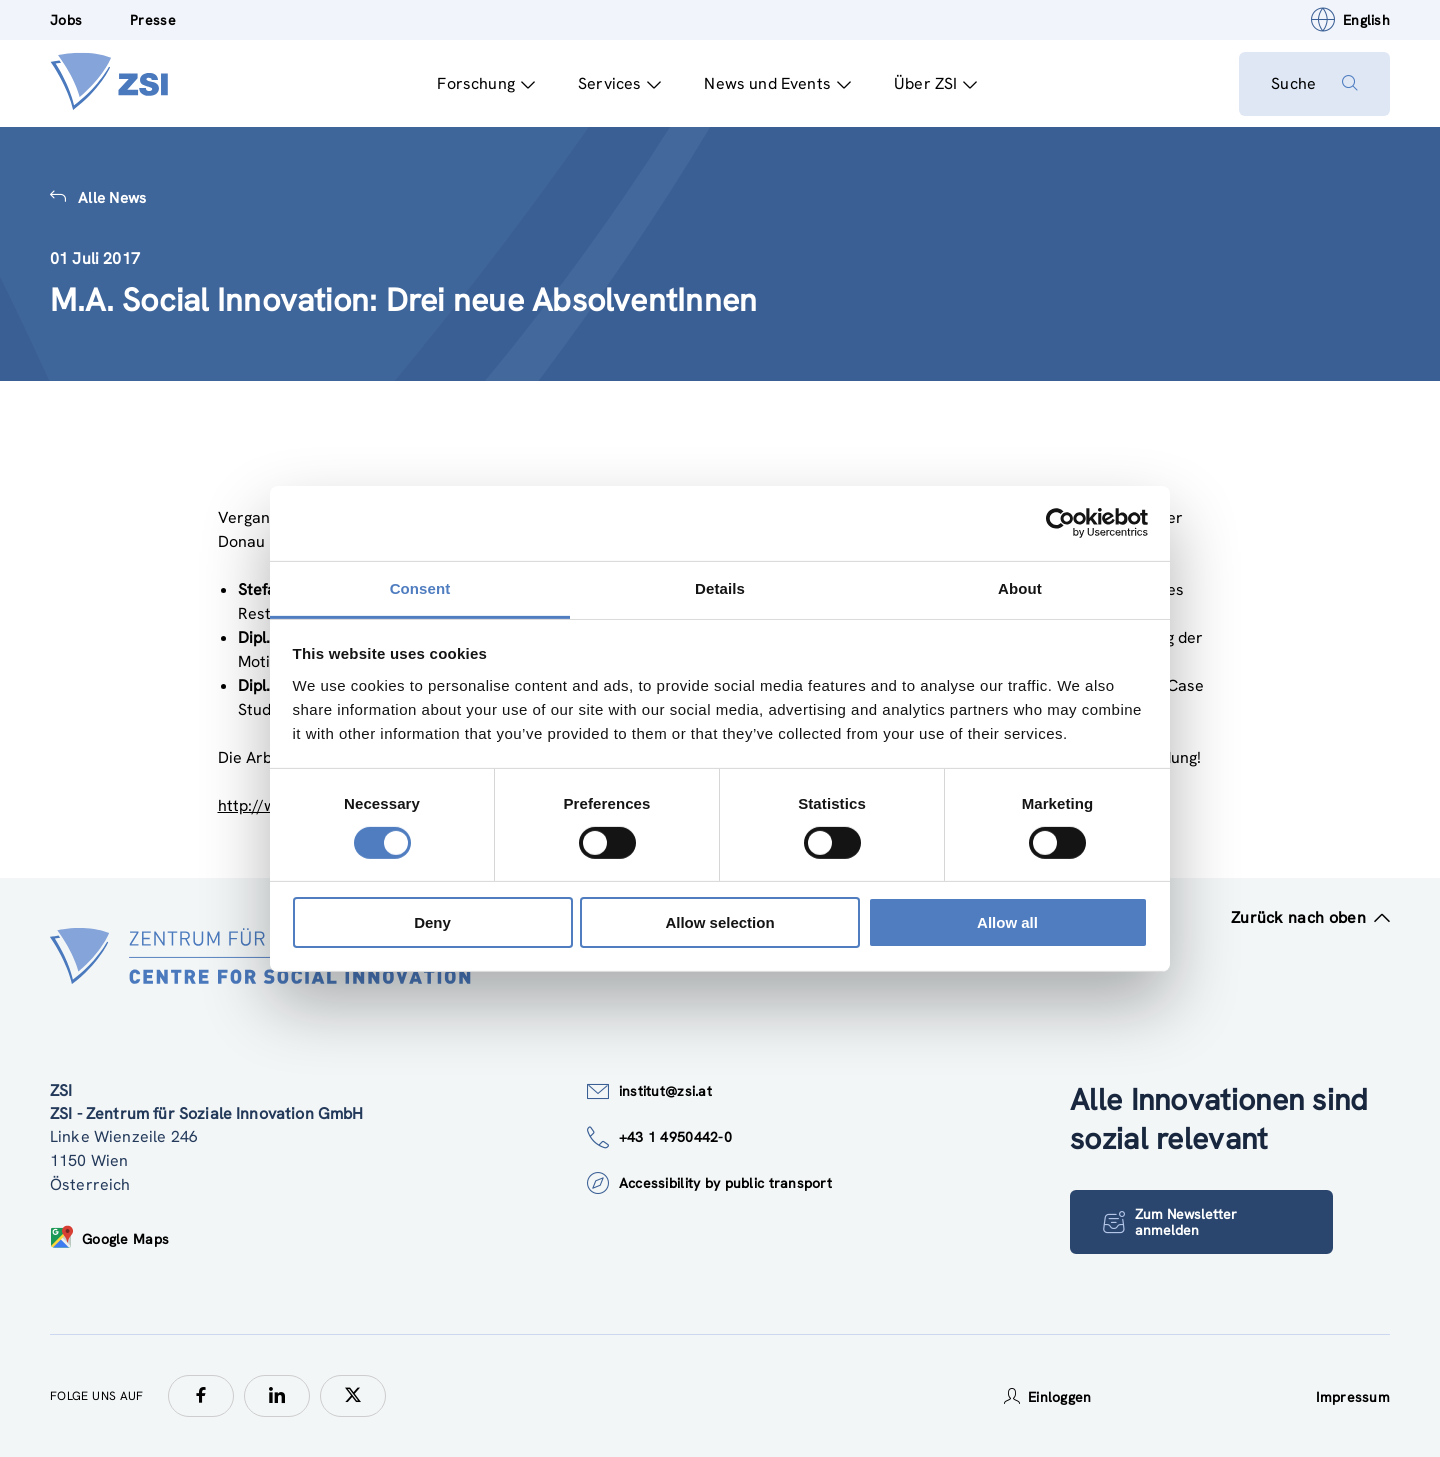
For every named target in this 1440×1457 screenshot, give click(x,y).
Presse (153, 20)
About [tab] (1020, 587)
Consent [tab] (420, 587)
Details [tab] (720, 587)
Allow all (1007, 922)
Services (619, 83)
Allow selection (719, 922)
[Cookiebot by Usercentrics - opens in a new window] (1060, 523)
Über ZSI (935, 83)
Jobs (66, 20)
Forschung (486, 83)
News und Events (777, 83)
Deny (432, 922)
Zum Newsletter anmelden (1170, 1222)
